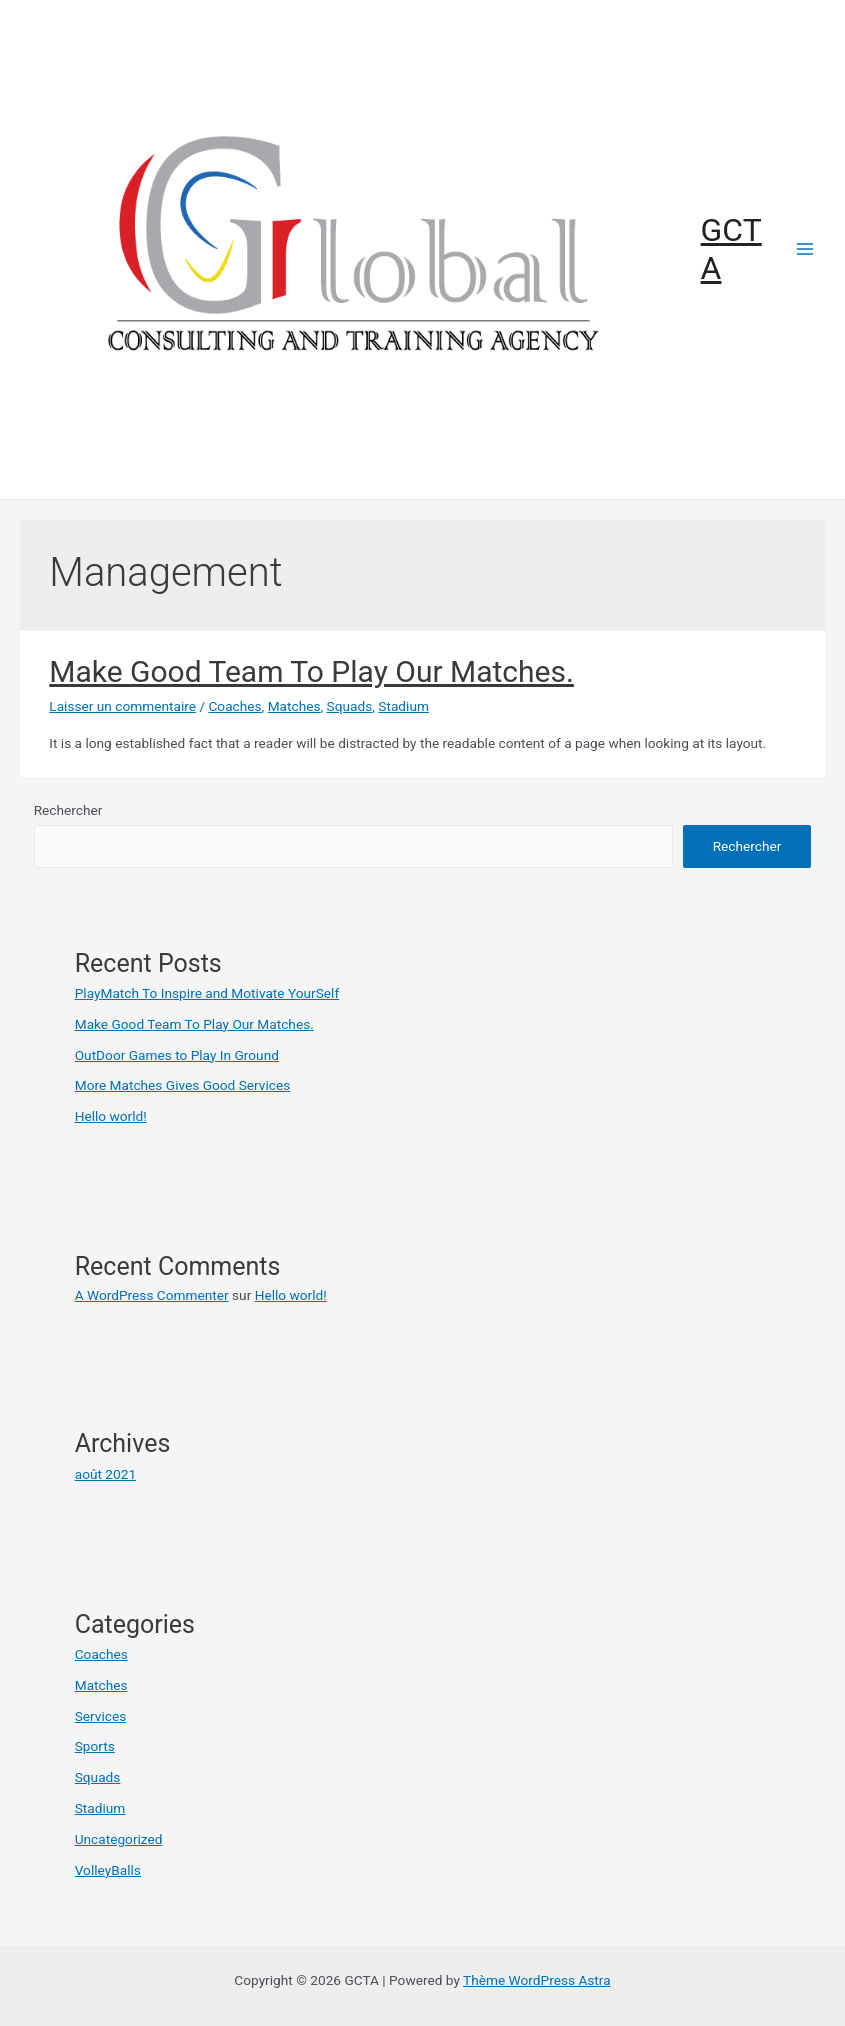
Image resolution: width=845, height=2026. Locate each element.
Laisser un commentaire (122, 706)
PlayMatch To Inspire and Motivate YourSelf (207, 993)
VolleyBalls (108, 1870)
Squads (350, 706)
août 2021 (105, 1474)
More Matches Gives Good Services (183, 1085)
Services (101, 1716)
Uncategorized (119, 1839)
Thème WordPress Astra (537, 1980)
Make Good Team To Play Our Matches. (311, 671)
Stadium (403, 706)
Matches (294, 706)
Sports (95, 1746)
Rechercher (68, 810)
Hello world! (111, 1116)
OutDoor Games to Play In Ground (177, 1055)
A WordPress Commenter (152, 1295)
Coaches (234, 706)
